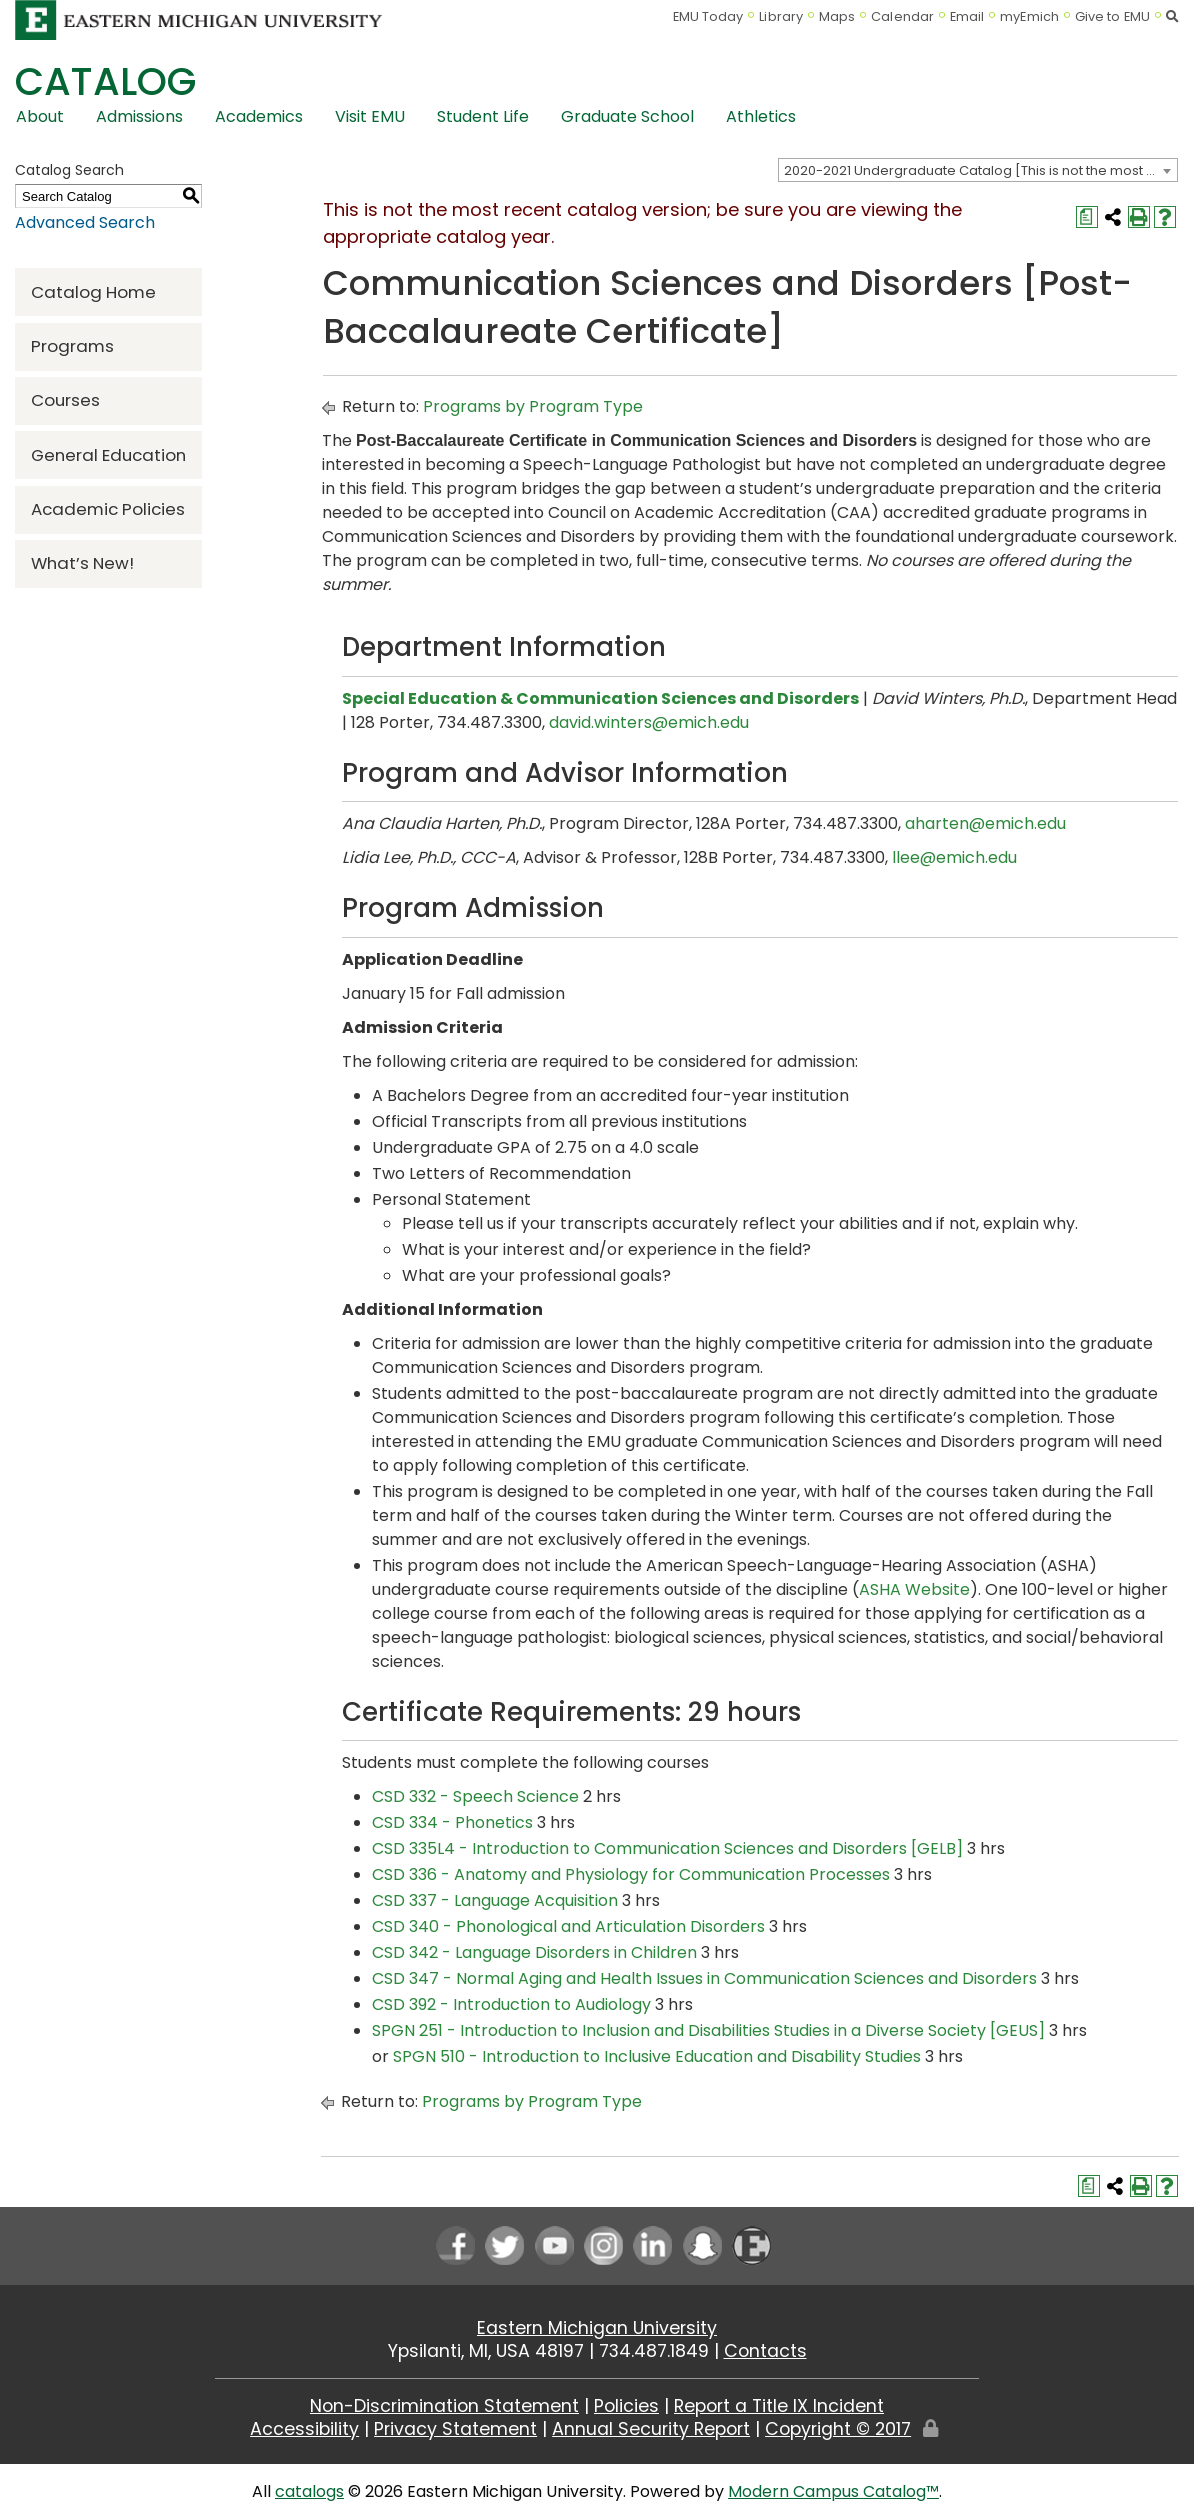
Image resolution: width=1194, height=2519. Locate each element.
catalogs (309, 2491)
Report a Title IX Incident (779, 2406)
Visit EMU (370, 116)
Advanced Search (85, 222)
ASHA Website (914, 1589)
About (40, 116)
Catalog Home (93, 292)
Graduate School (627, 116)
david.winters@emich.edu (649, 722)
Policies (626, 2406)
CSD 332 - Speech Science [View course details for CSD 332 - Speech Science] (475, 1796)
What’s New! (82, 563)
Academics (259, 116)
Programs (72, 346)
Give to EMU (1112, 16)
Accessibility (304, 2429)
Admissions (139, 116)
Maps (837, 16)
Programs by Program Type (533, 406)
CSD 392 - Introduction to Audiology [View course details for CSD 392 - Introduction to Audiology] (511, 2004)
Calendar (902, 16)
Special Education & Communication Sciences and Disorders (600, 698)
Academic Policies (108, 509)
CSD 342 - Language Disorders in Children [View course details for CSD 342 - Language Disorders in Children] (534, 1952)
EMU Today (708, 16)
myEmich (1029, 16)
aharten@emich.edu (985, 823)
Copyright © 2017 (838, 2429)
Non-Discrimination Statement (444, 2406)
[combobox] (978, 170)
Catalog (105, 81)
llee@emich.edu (954, 857)
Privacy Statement (455, 2429)
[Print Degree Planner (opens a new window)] (1087, 217)
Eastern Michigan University (597, 2328)
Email (967, 16)
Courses (65, 400)
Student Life (483, 116)
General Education (108, 455)
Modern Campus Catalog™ (833, 2491)
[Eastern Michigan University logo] (199, 19)
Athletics (761, 116)
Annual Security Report (651, 2429)
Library (781, 16)
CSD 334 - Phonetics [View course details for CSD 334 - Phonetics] (452, 1822)
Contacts (765, 2351)
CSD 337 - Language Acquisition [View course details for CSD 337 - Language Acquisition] (495, 1900)
